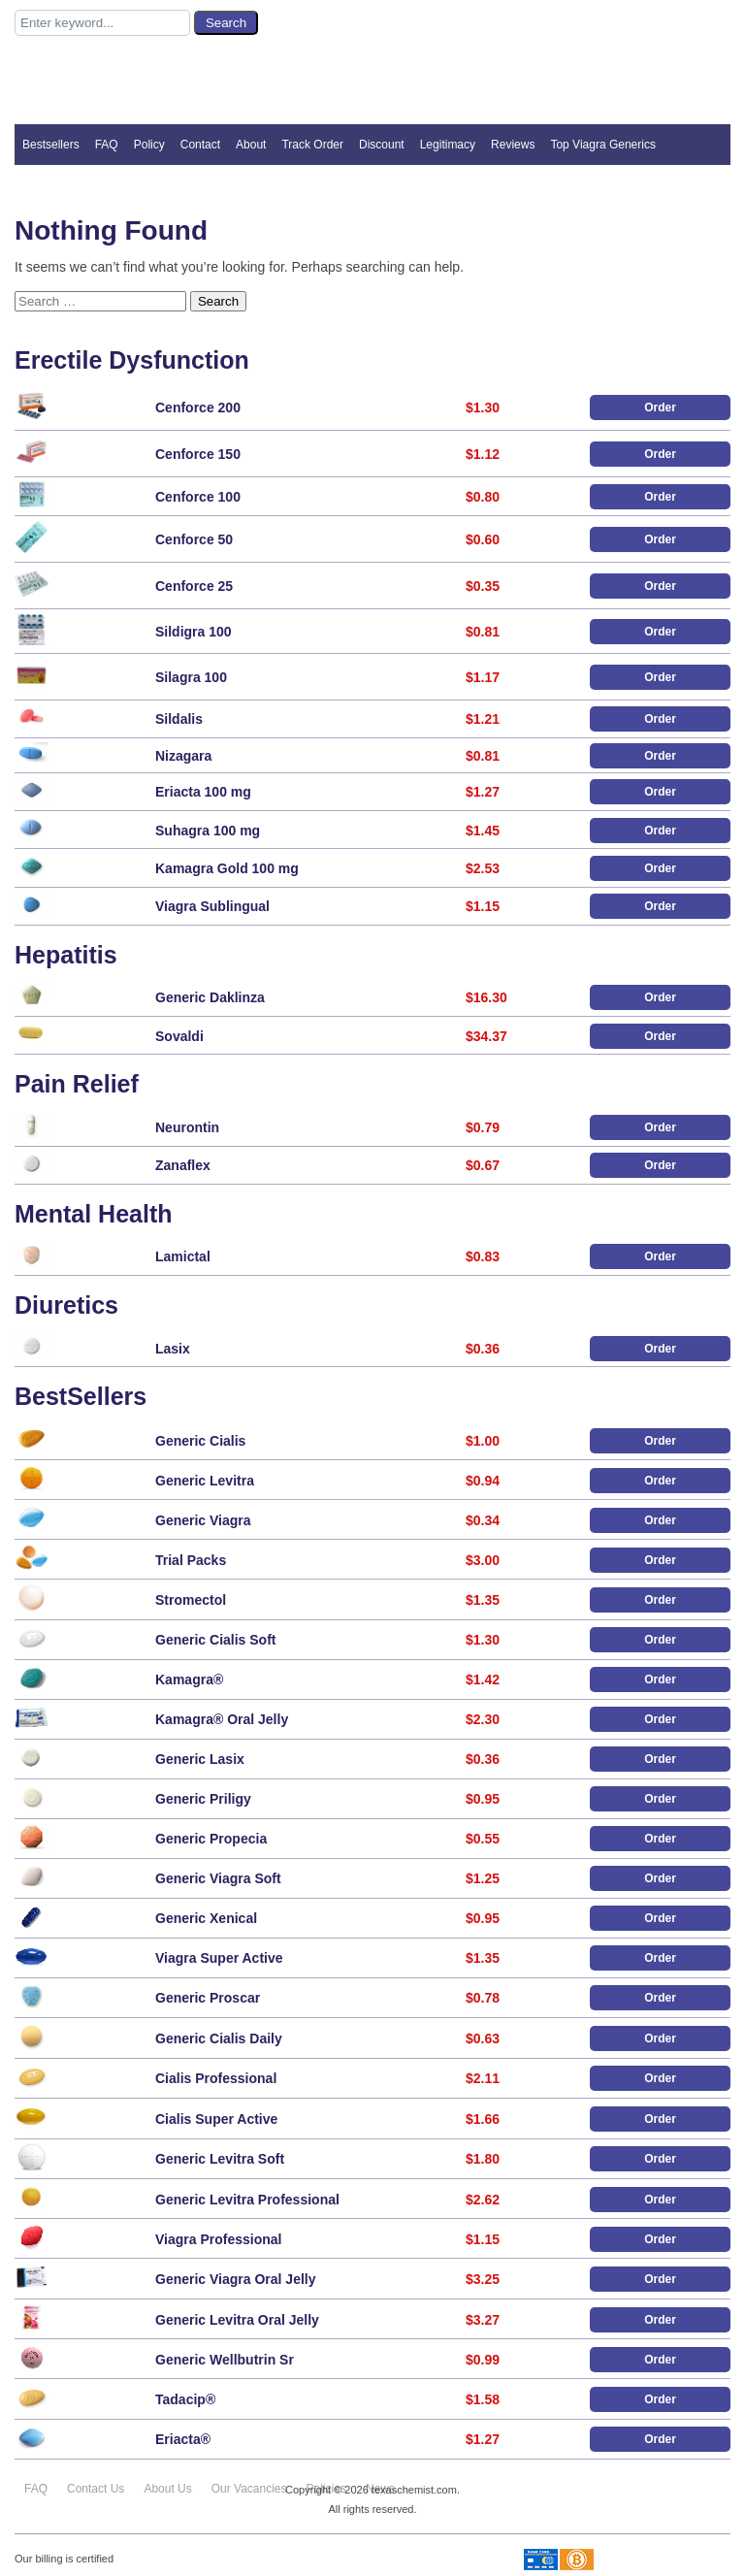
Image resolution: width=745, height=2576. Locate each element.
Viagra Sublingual (212, 906)
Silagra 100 (191, 677)
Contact (200, 144)
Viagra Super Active (219, 1958)
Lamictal (183, 1256)
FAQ (106, 144)
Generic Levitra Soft (219, 2159)
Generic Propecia (211, 1838)
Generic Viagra (203, 1520)
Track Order (312, 144)
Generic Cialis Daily (218, 2038)
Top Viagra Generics (603, 144)
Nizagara (183, 756)
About (251, 144)
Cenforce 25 (194, 586)
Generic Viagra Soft (218, 1878)
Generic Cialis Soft (215, 1639)
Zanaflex (183, 1165)
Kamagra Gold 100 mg (227, 868)
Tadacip (185, 2399)
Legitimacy (447, 144)
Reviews (512, 144)
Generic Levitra (204, 1480)
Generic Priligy (203, 1799)
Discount (382, 144)
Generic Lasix (199, 1759)
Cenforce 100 (198, 497)
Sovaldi (179, 1036)
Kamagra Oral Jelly (221, 1719)
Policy (149, 144)
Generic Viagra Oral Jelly (235, 2279)
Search (218, 301)
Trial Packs (190, 1560)
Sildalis (179, 719)
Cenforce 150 (198, 454)
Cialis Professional (215, 2078)
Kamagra (189, 1679)
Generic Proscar (207, 1997)
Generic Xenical (206, 1918)
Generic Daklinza (210, 997)
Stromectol (190, 1600)
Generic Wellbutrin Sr (224, 2359)
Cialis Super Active (216, 2119)
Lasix (172, 1348)
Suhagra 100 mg (207, 830)
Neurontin (187, 1127)
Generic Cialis (200, 1441)
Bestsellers (51, 144)
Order (660, 407)
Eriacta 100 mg (203, 791)
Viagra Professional (218, 2239)
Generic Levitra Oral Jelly (237, 2320)
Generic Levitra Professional (247, 2199)
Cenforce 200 (198, 407)
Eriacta (183, 2439)
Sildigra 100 (193, 631)
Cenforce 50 (194, 539)
